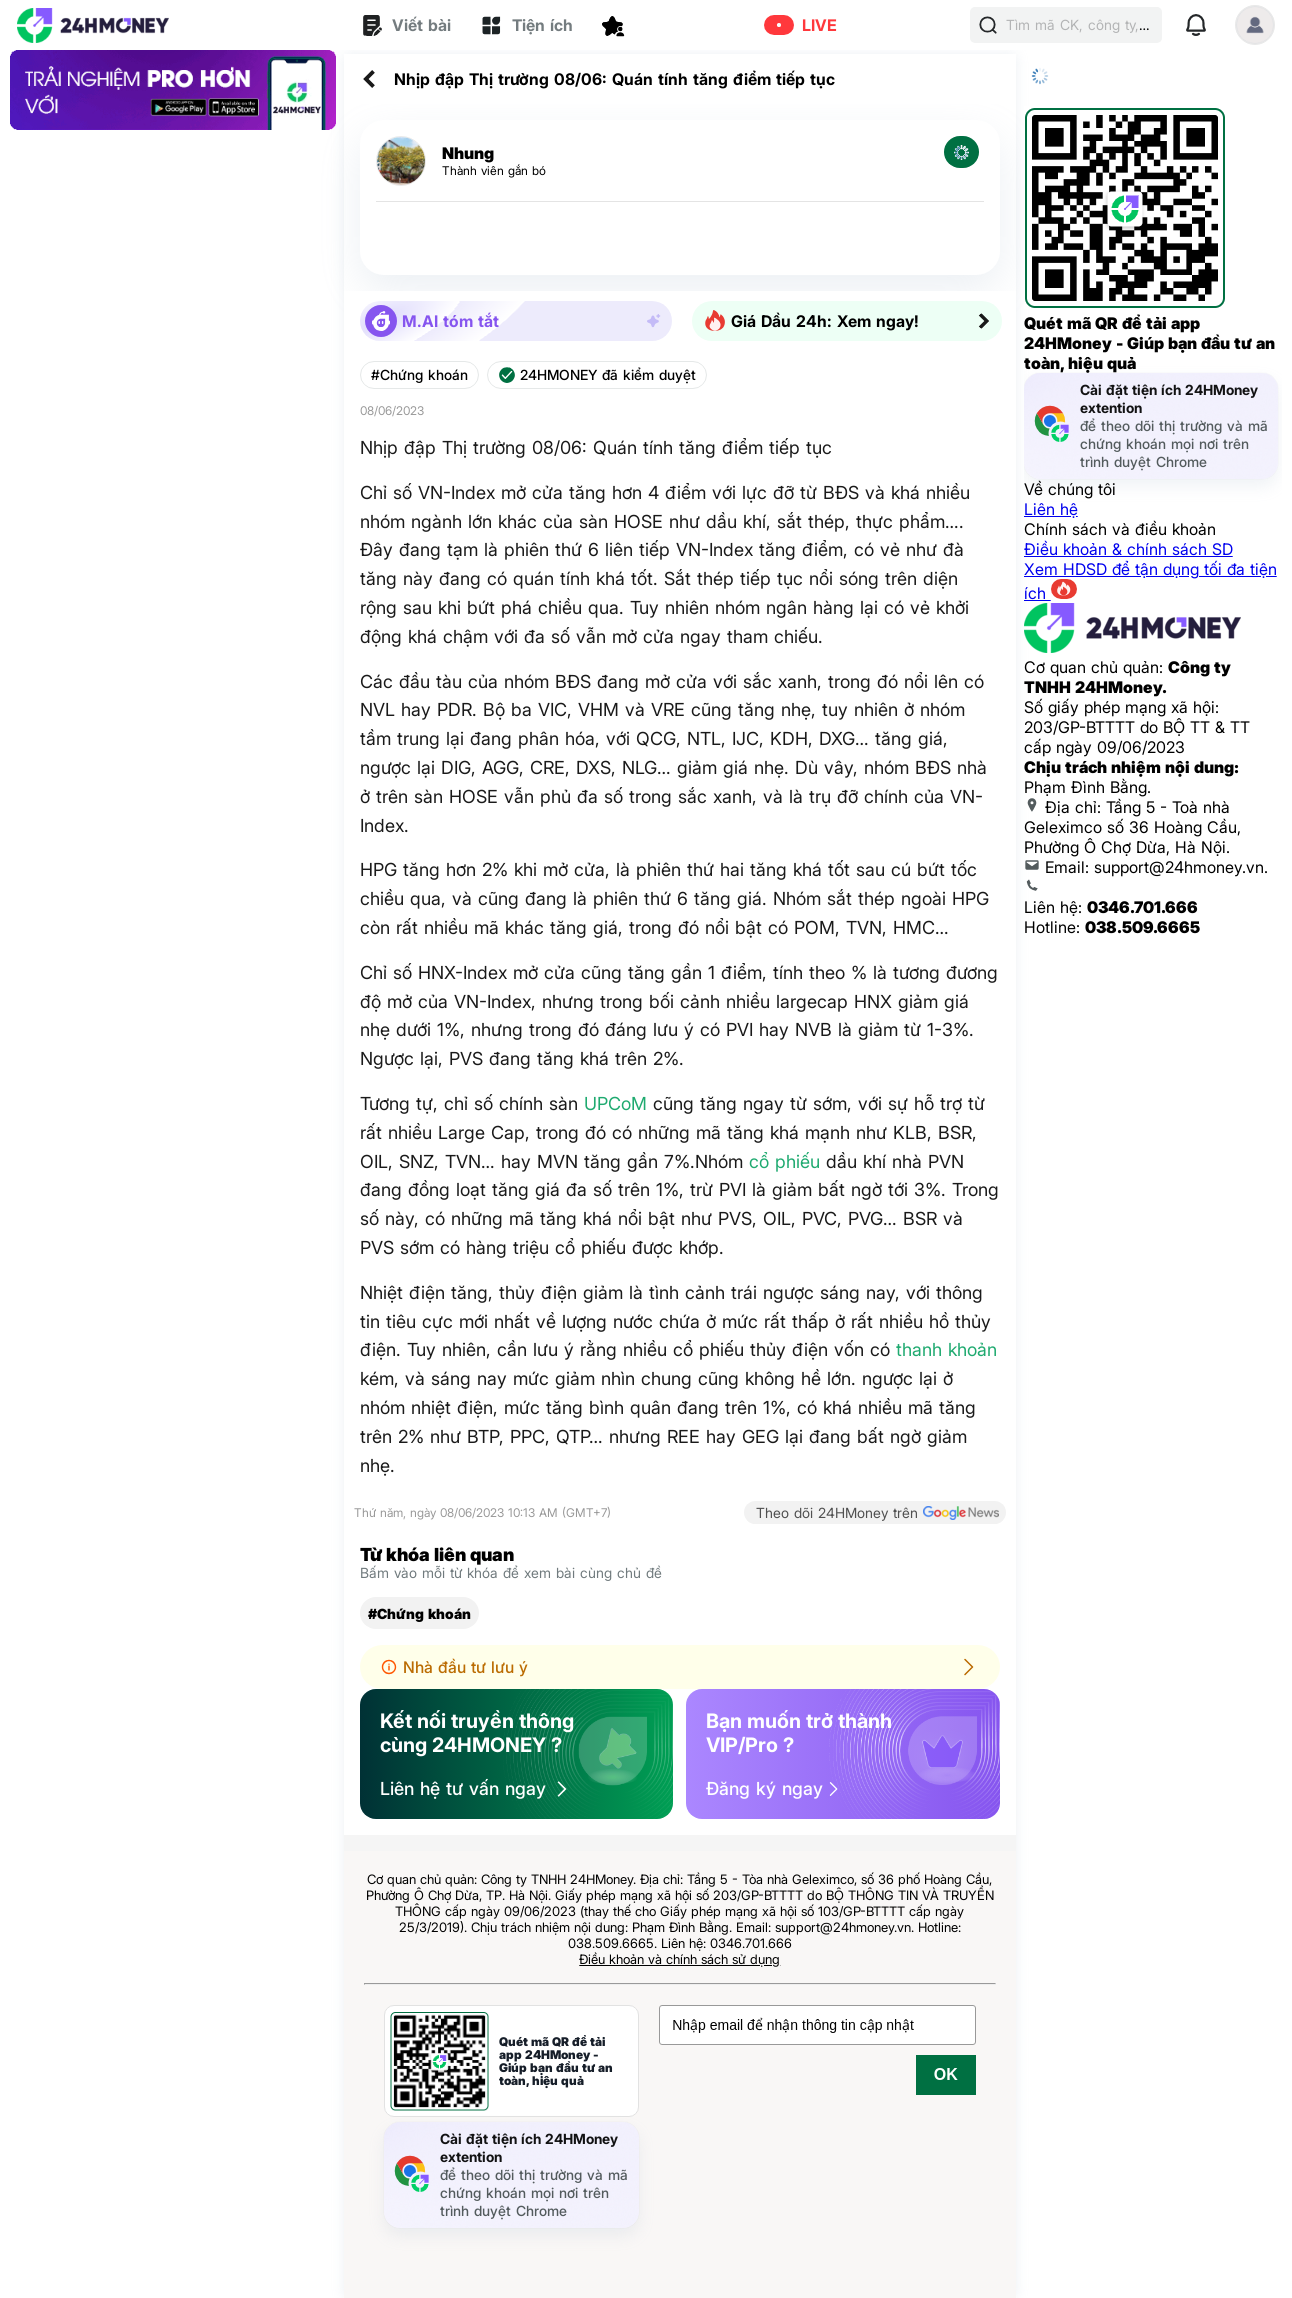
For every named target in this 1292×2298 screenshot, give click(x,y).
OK (946, 2074)
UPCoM (615, 1103)
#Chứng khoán (419, 375)
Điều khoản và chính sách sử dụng (679, 1959)
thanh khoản (946, 1349)
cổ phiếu (784, 1161)
